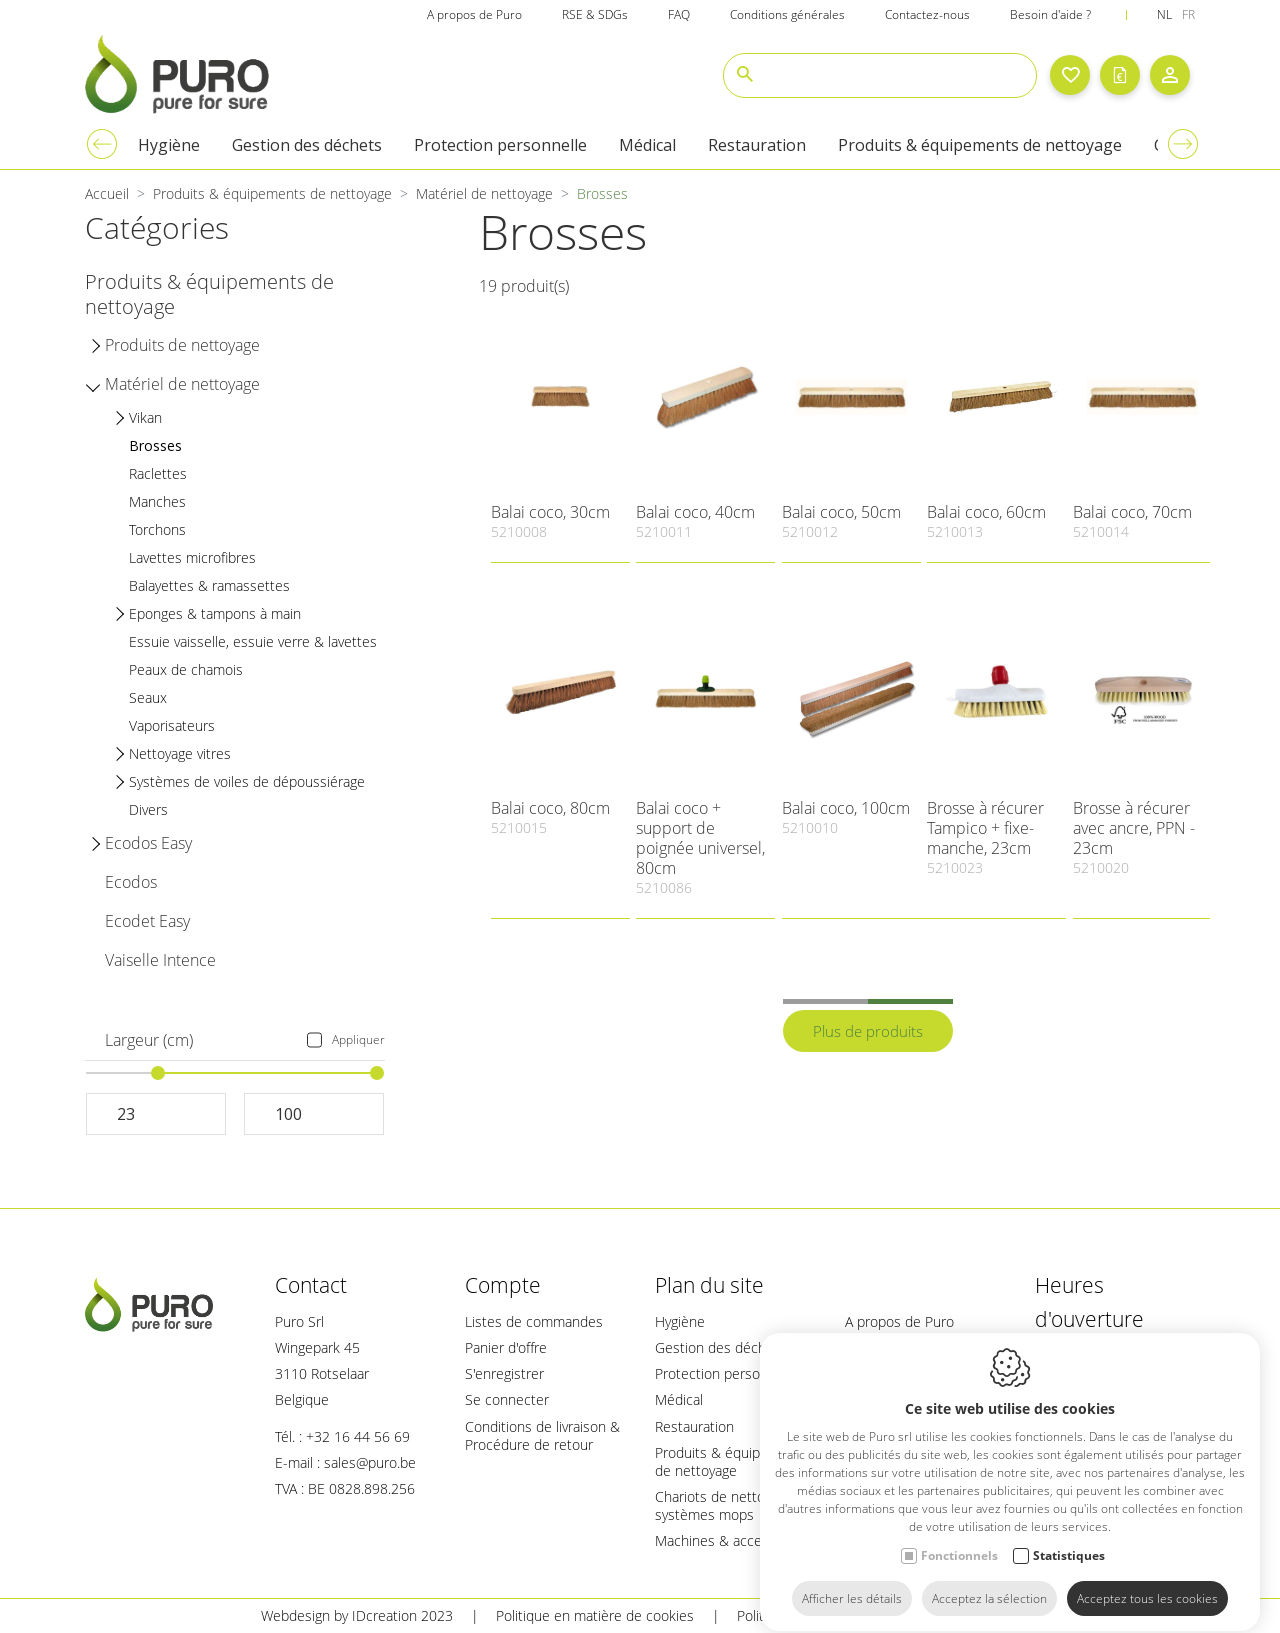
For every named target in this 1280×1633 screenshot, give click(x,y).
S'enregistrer (504, 1373)
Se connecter (507, 1399)
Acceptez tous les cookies (1147, 1580)
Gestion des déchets (720, 1347)
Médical (679, 1399)
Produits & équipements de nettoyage (731, 1461)
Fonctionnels (959, 1537)
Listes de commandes (534, 1321)
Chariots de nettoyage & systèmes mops (731, 1505)
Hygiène (680, 1321)
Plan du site (709, 1285)
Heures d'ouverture (1089, 1302)
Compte (503, 1285)
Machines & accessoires (731, 1540)
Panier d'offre (506, 1347)
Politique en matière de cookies (595, 1615)
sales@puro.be (370, 1462)
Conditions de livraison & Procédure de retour (542, 1435)
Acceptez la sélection (989, 1580)
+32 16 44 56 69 (358, 1436)
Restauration (694, 1426)
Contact (311, 1285)
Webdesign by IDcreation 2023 (357, 1615)
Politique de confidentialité (820, 1615)
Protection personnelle (726, 1373)
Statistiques (1069, 1537)
